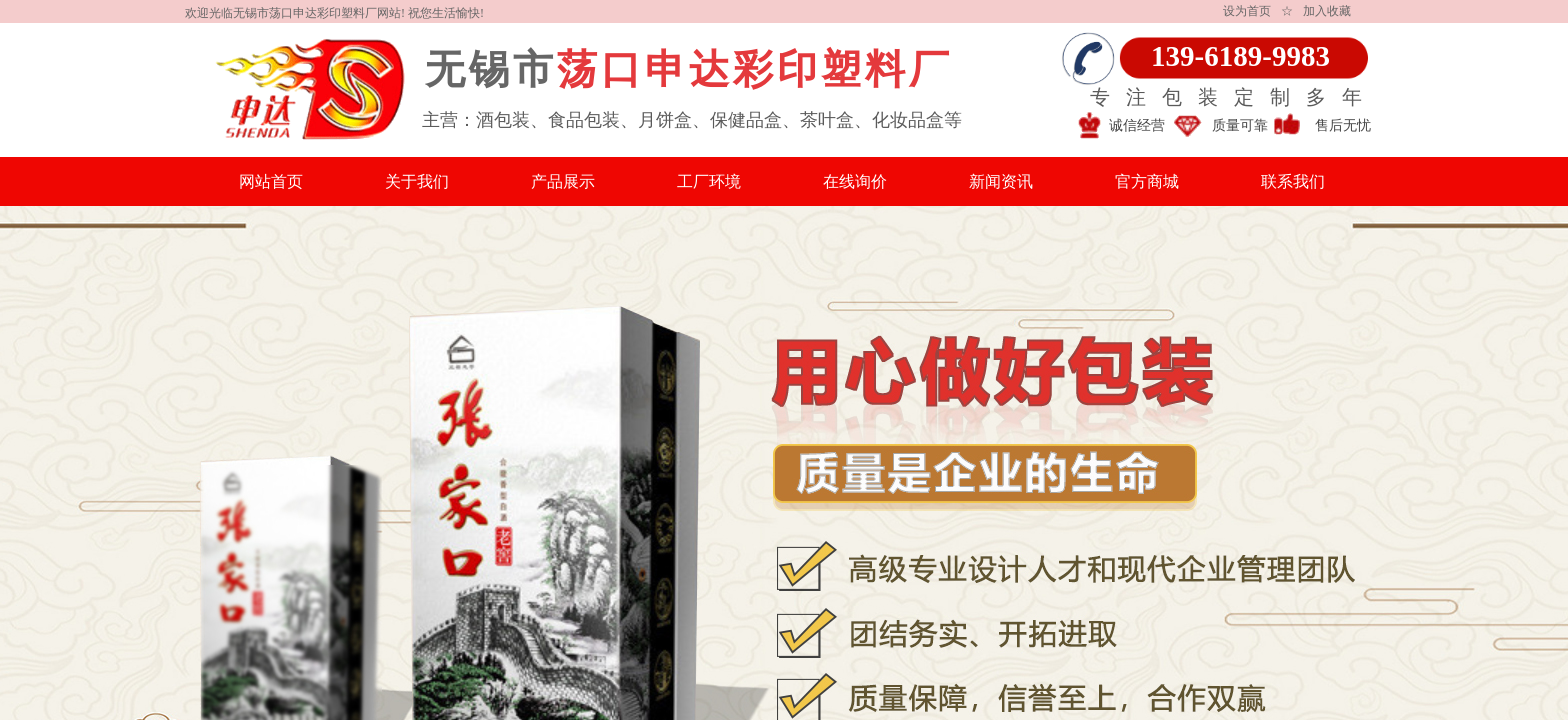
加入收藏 (1327, 11)
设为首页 (1247, 11)
